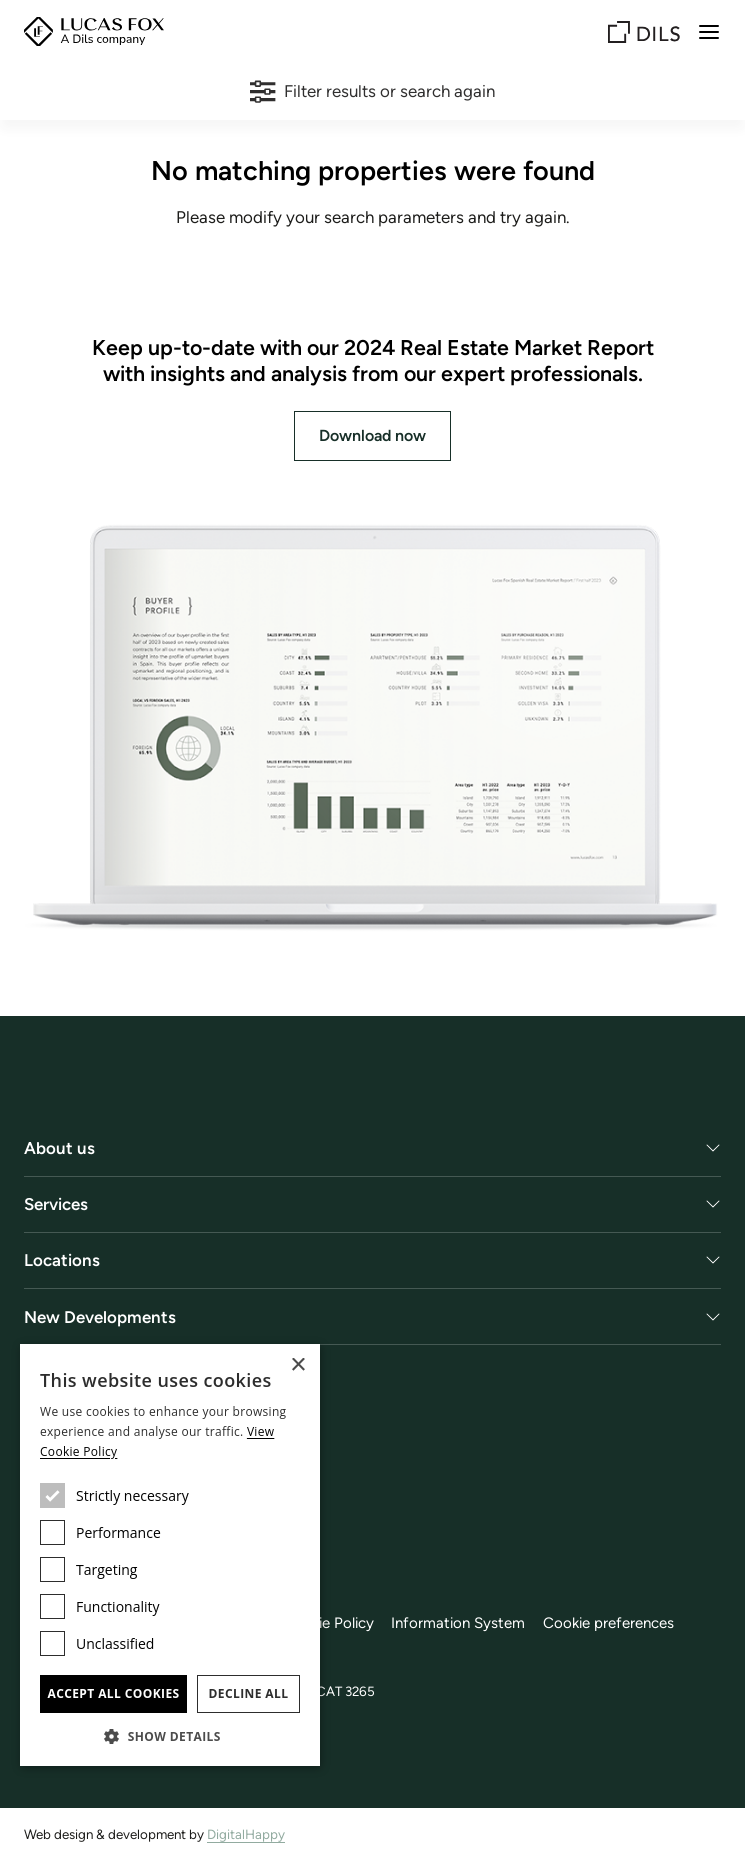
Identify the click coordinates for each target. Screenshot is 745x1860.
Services (56, 1204)
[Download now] (372, 729)
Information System (458, 1623)
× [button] (297, 1365)
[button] (170, 1736)
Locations (62, 1260)
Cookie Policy (328, 1623)
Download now (372, 435)
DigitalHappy (246, 1834)
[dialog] (170, 1555)
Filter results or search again (372, 91)
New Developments (100, 1317)
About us (59, 1148)
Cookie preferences (608, 1623)
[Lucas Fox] (94, 31)
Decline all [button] (249, 1693)
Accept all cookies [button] (113, 1693)
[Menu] (709, 32)
